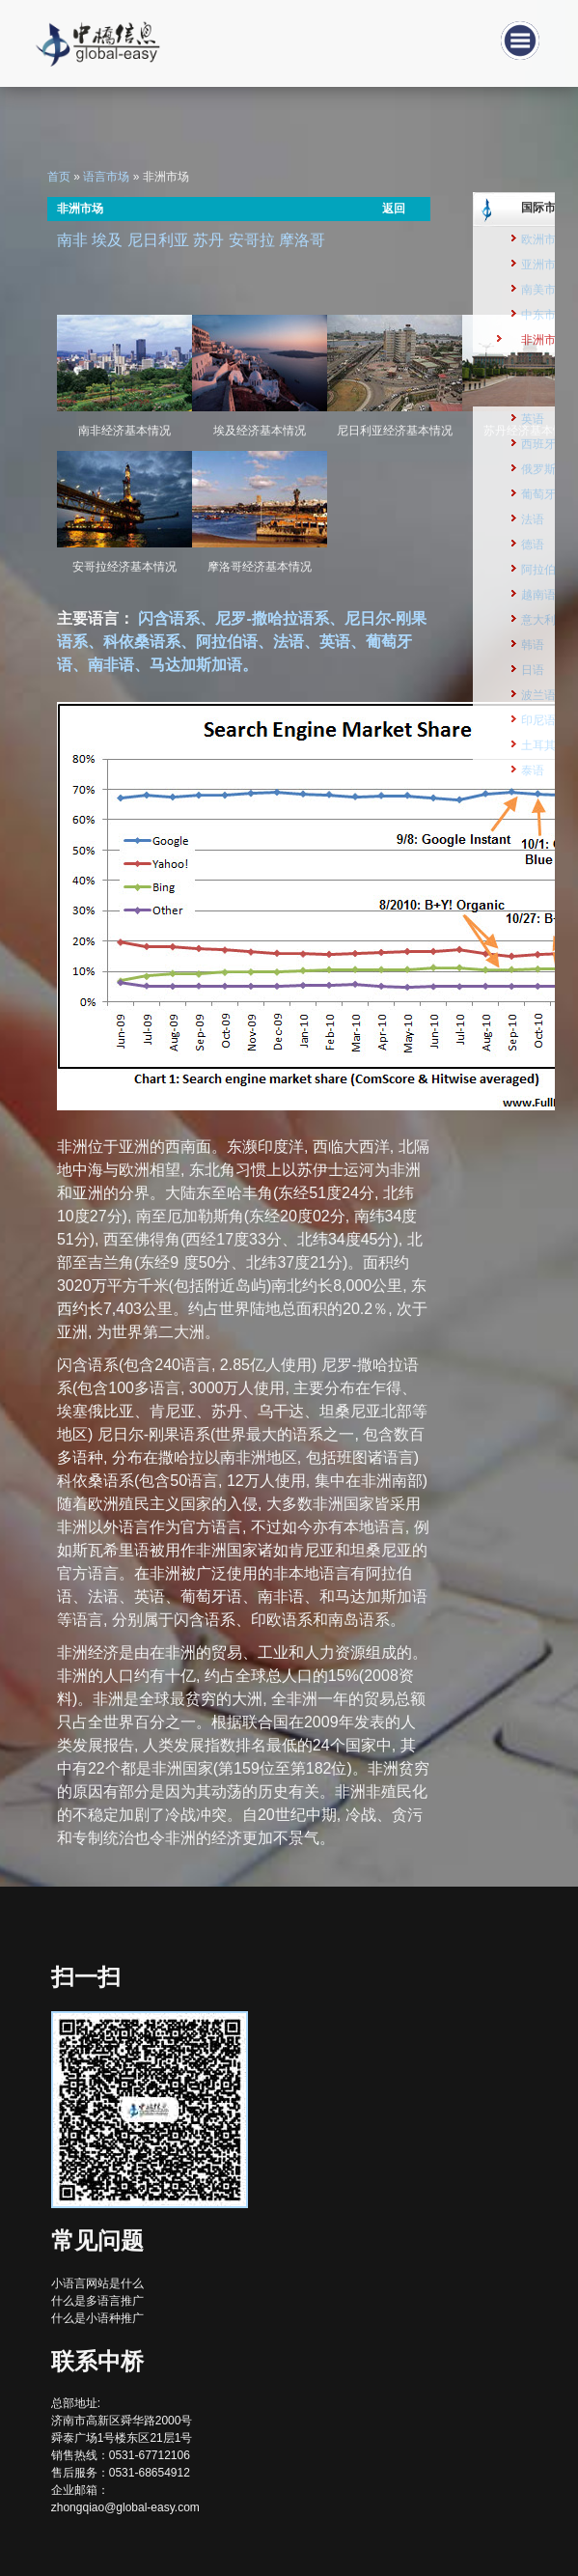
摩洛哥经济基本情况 (259, 567)
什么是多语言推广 (97, 2301)
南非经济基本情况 (124, 430)
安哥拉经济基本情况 (124, 567)
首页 (58, 176)
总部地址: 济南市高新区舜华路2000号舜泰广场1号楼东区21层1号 (122, 2420)
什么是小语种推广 (97, 2318)
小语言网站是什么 (97, 2283)
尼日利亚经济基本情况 (395, 430)
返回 (393, 208)
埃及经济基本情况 (259, 430)
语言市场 (106, 176)
